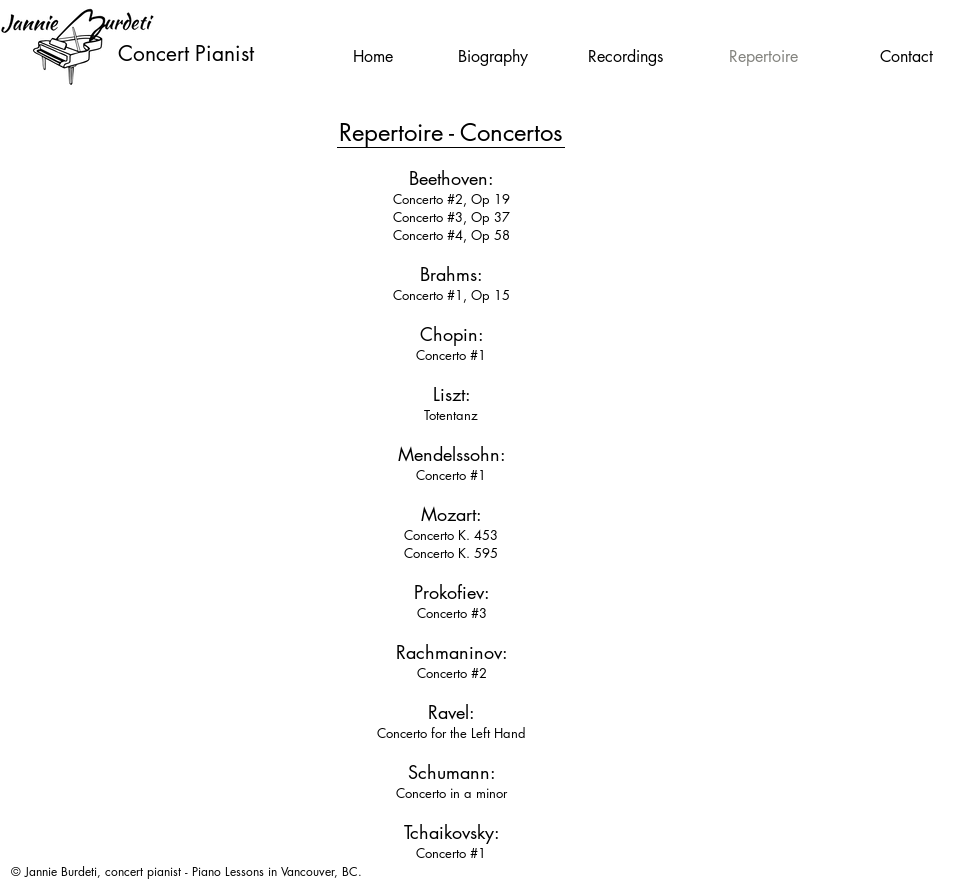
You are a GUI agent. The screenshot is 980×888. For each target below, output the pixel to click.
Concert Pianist (186, 53)
